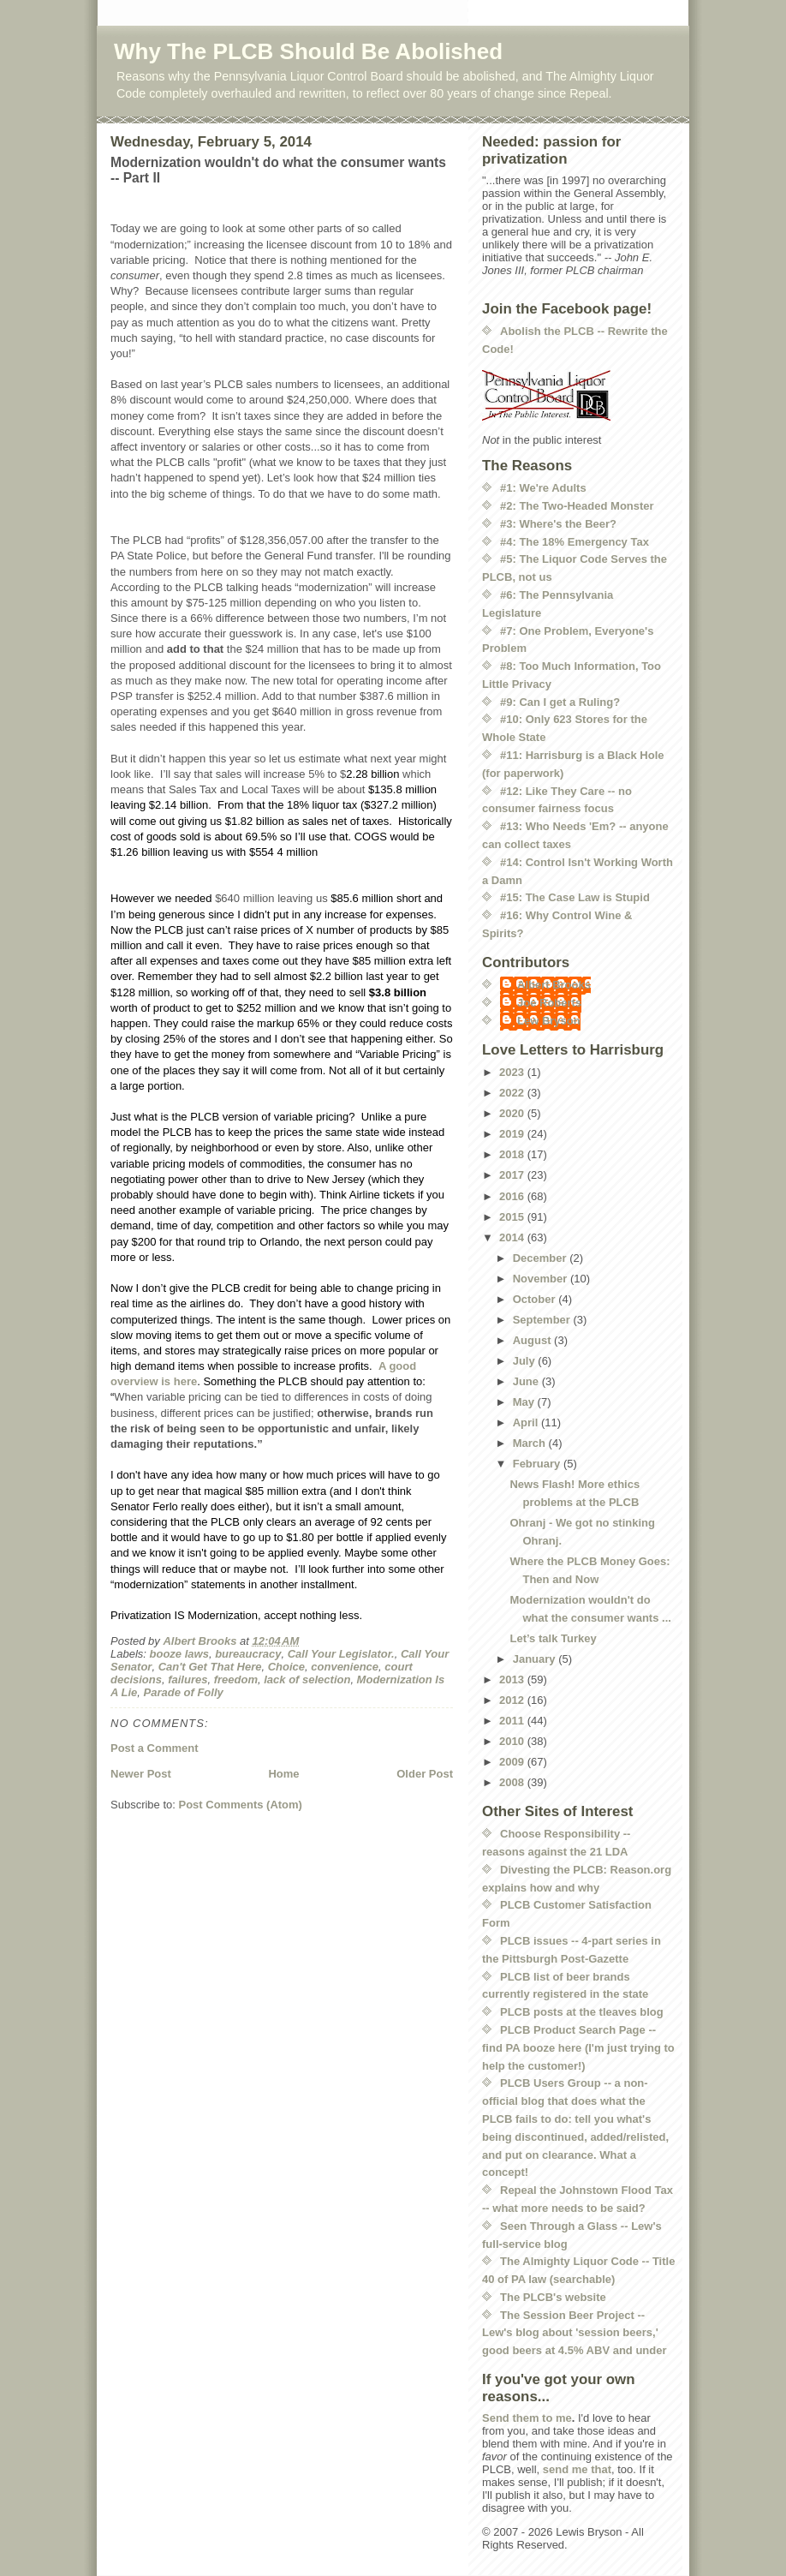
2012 (513, 1700)
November (541, 1278)
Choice (286, 1666)
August (533, 1340)
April (527, 1422)
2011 (513, 1720)
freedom (236, 1679)
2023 (513, 1072)
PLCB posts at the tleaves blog (582, 2011)
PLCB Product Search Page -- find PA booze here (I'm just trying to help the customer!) (578, 2047)
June (527, 1381)
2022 (513, 1092)
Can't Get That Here (210, 1666)
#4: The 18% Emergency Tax (574, 541)
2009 (513, 1761)
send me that (577, 2469)
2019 (513, 1133)
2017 (513, 1174)
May (525, 1402)
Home (283, 1773)
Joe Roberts (549, 1002)
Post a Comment (154, 1748)
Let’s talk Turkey (552, 1638)
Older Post (424, 1773)
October (535, 1299)
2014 (513, 1237)
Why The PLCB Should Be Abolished (308, 51)
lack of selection (307, 1679)
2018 (513, 1154)
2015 (513, 1216)
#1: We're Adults (543, 487)
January (535, 1659)
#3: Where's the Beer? (558, 523)
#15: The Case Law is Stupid (575, 897)
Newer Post (140, 1773)
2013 (513, 1679)
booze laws (179, 1653)
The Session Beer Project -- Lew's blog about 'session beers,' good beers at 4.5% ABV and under (574, 2333)
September (543, 1319)
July (526, 1360)
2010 (513, 1741)
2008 (513, 1782)
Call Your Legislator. (341, 1653)
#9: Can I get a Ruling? (560, 702)
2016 (513, 1196)
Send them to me (527, 2418)
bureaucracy (248, 1653)
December (541, 1258)
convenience (344, 1666)
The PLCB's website (553, 2297)
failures (187, 1679)
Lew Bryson (549, 1020)
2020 (513, 1113)
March (531, 1443)
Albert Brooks (554, 984)
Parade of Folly (183, 1692)
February (538, 1463)
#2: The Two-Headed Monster (577, 505)
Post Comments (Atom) (240, 1804)
